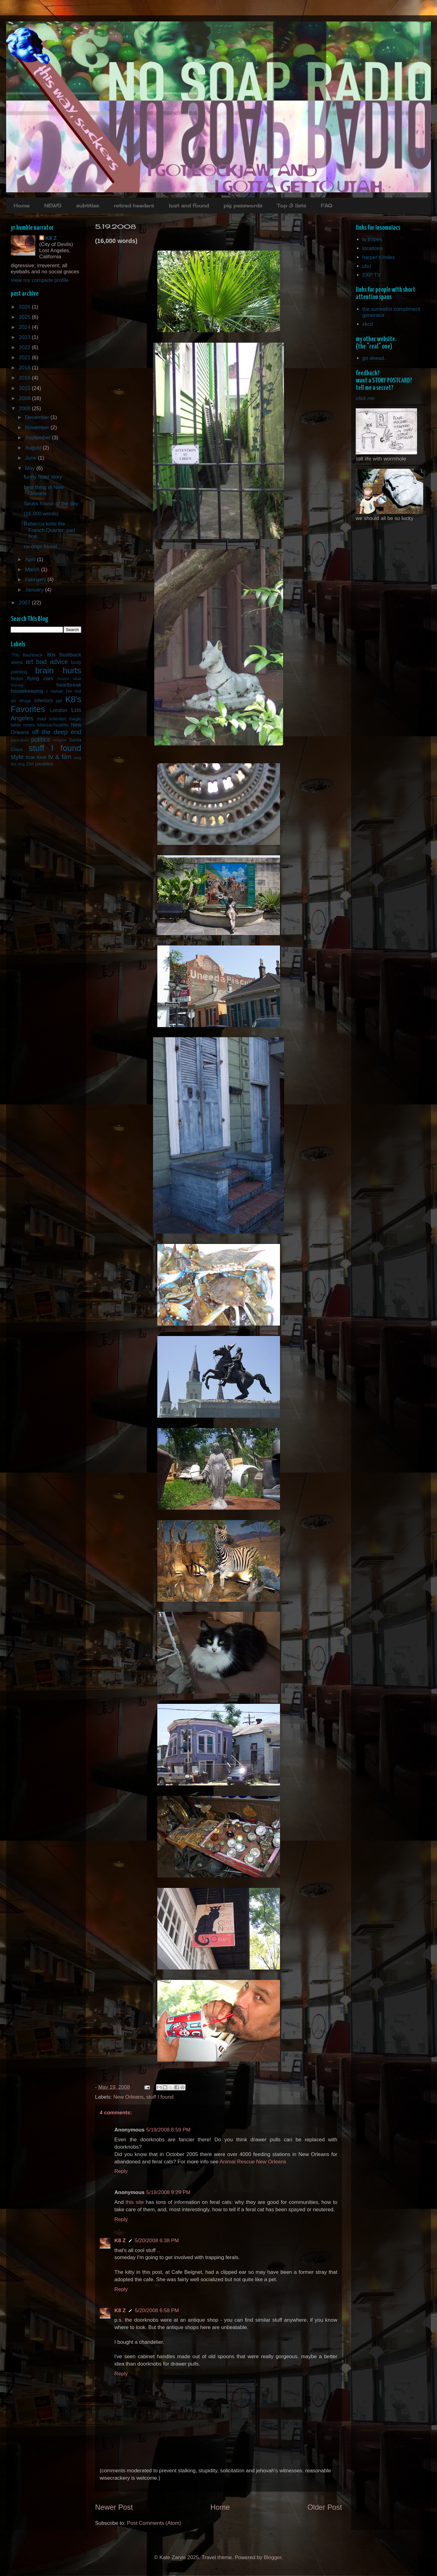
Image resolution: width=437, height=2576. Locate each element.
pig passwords (243, 205)
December (38, 417)
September (38, 438)
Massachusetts (52, 724)
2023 (25, 337)
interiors (43, 700)
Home (21, 205)
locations (372, 248)
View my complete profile (40, 280)
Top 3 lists (291, 205)
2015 (25, 388)
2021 (25, 357)
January (35, 590)
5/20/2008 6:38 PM (157, 2240)
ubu (366, 266)
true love (36, 757)
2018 (25, 368)
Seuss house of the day (51, 503)
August (34, 448)
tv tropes (372, 239)
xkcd (367, 324)
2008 (25, 408)
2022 (25, 347)
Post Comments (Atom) (154, 2523)
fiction (17, 678)
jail (59, 700)
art (29, 661)
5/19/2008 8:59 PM (168, 2130)
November (38, 427)
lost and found (189, 205)
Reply (121, 2171)
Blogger (273, 2557)
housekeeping (27, 691)
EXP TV (371, 275)
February (36, 580)
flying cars (40, 678)
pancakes (20, 740)
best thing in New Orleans (43, 490)
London (58, 710)
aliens (17, 662)
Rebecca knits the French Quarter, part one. (49, 530)
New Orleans (128, 2097)
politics (40, 739)
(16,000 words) (41, 514)
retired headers (134, 205)
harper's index (378, 257)
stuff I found (160, 2097)
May (30, 468)
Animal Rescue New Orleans (253, 2162)
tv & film (59, 756)
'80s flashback (63, 655)
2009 (25, 398)
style (17, 756)
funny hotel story (43, 477)
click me (365, 398)
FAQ (326, 205)
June (31, 458)
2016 (25, 378)
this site (135, 2202)
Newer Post (114, 2507)
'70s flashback (27, 654)
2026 (25, 307)
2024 (25, 327)
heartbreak (68, 685)
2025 (25, 317)
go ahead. (373, 358)
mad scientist (51, 718)
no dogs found (40, 546)
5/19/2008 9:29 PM (168, 2192)
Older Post (325, 2507)
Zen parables (39, 763)
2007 (25, 603)
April (31, 559)
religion (60, 740)
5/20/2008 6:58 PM (157, 2310)
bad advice (52, 661)
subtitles (87, 205)
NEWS (52, 205)
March (33, 569)
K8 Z (120, 2240)
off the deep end (56, 732)
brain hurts (58, 670)
